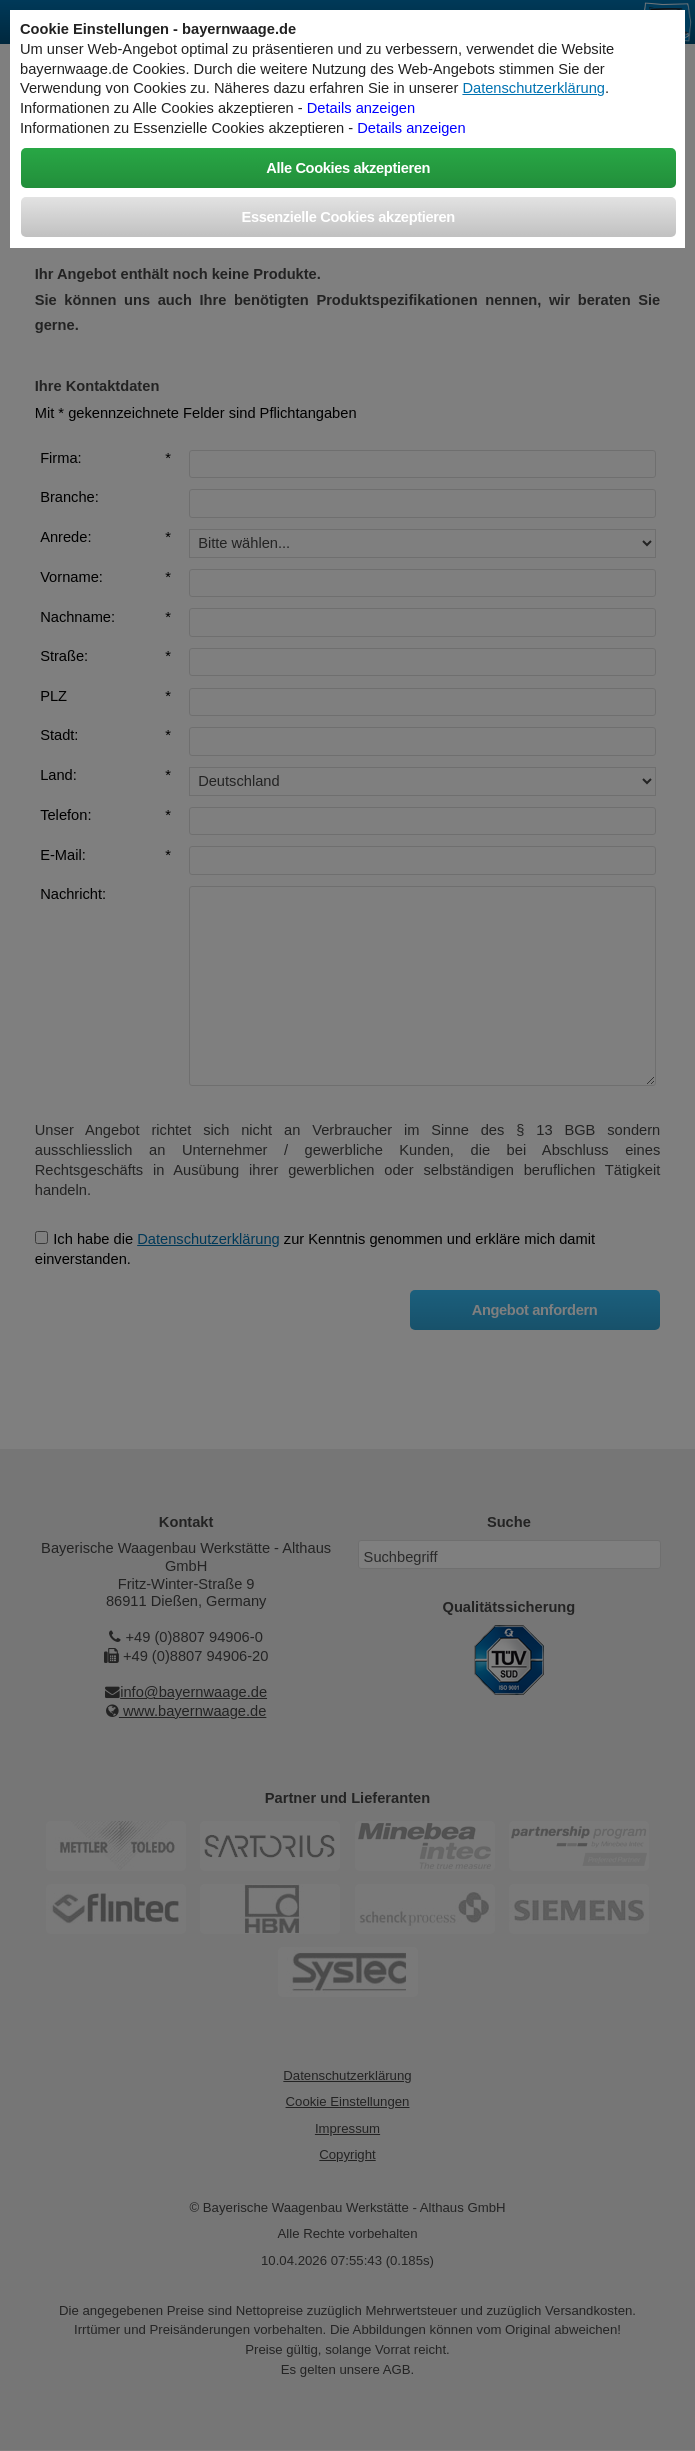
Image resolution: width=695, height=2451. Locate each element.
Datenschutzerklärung (533, 88)
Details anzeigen (361, 108)
